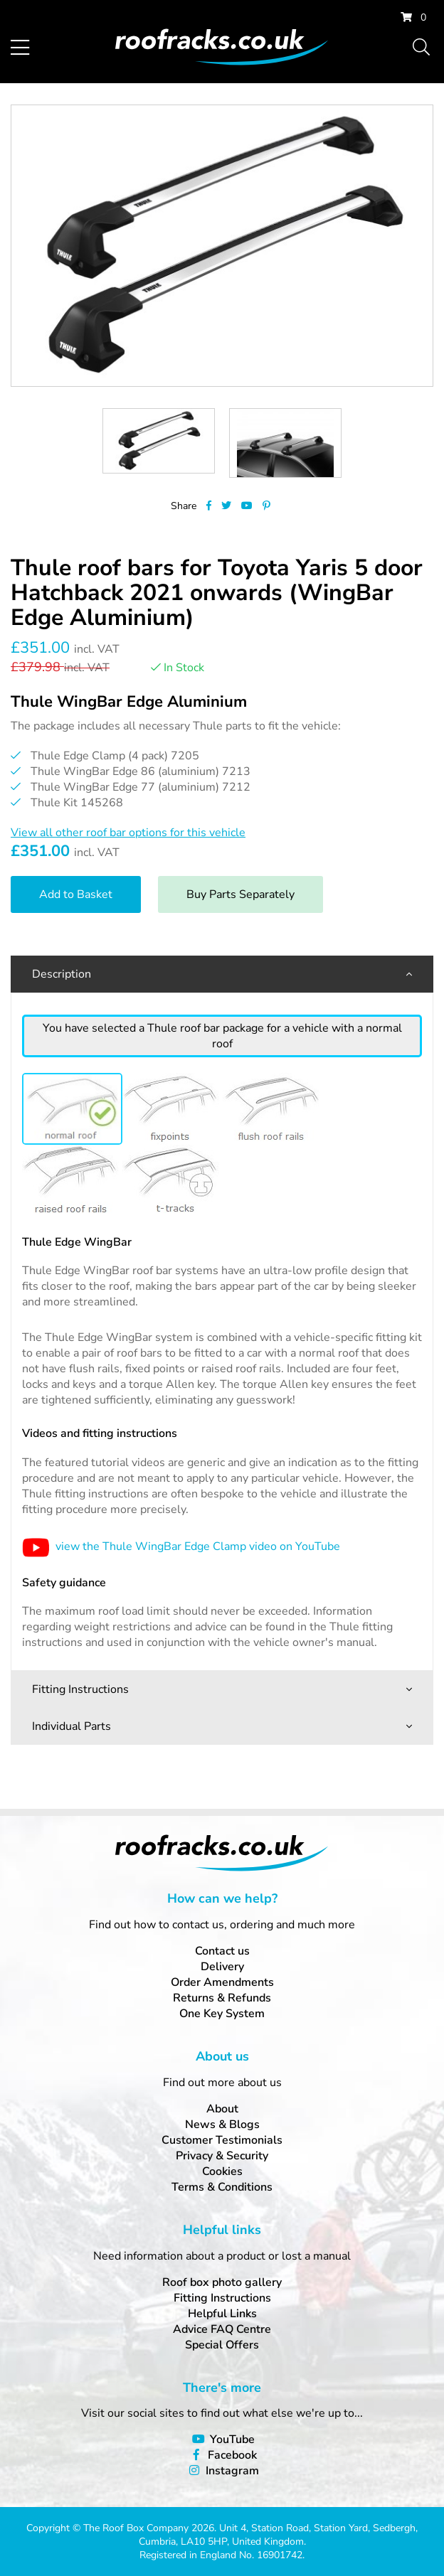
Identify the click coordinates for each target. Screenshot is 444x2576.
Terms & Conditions (222, 2187)
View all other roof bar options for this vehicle (128, 832)
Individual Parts (71, 1726)
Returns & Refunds (222, 1998)
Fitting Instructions (80, 1689)
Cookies (222, 2171)
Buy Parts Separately (240, 894)
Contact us (222, 1951)
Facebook (232, 2455)
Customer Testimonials (222, 2140)
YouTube (232, 2439)
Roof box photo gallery (222, 2282)
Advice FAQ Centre (222, 2329)
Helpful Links (222, 2313)
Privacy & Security (222, 2156)
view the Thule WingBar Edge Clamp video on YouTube (181, 1546)
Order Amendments (222, 1982)
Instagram (232, 2471)
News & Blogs (222, 2124)
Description (61, 974)
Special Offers (222, 2345)
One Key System (222, 2013)
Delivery (222, 1966)
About (222, 2109)
